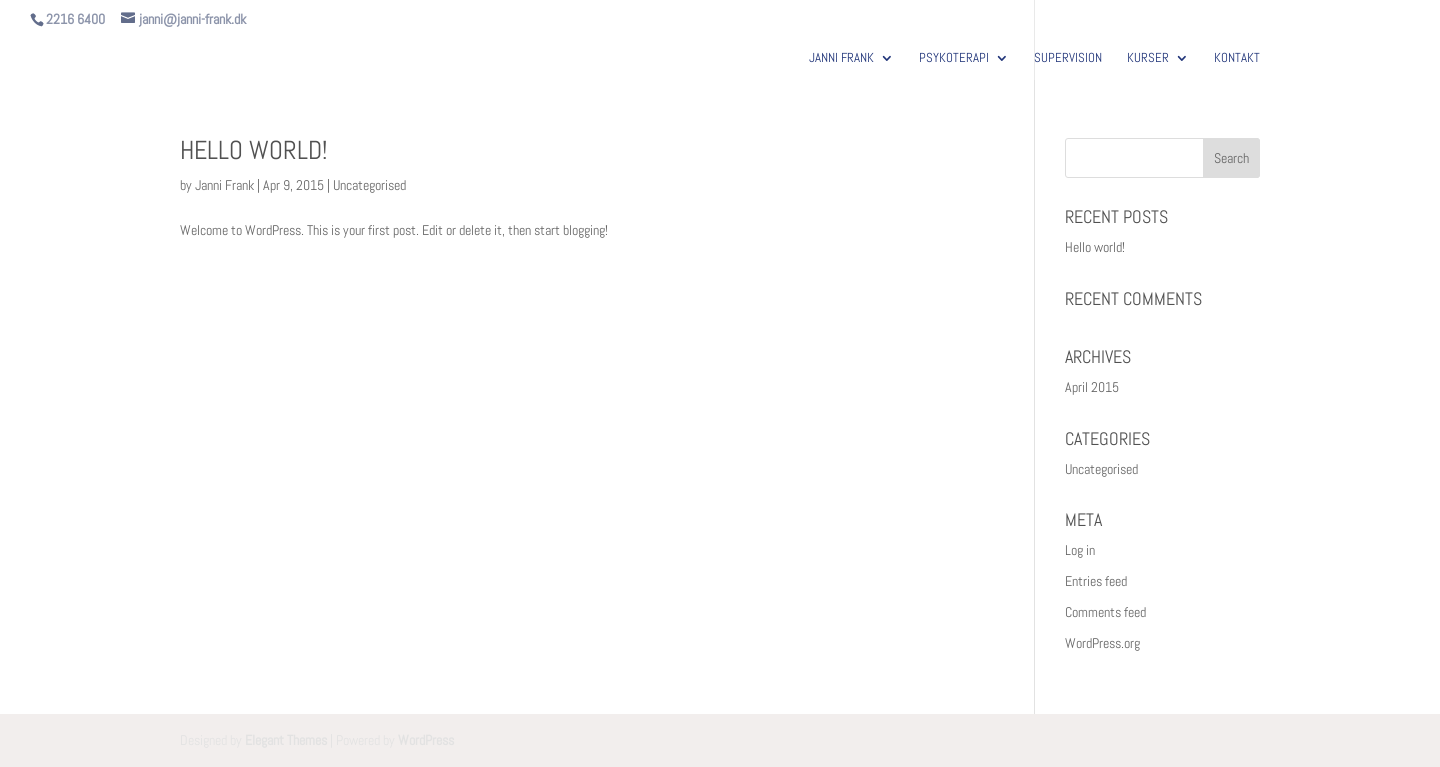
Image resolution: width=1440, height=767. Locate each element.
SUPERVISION (1068, 58)
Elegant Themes (286, 740)
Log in (1080, 550)
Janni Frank (224, 185)
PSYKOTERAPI (954, 58)
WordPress (426, 740)
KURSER (1148, 58)
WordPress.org (1102, 643)
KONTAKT (1237, 58)
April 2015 (1092, 387)
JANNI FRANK (841, 58)
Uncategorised (369, 185)
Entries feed (1096, 581)
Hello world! (253, 150)
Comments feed (1105, 612)
